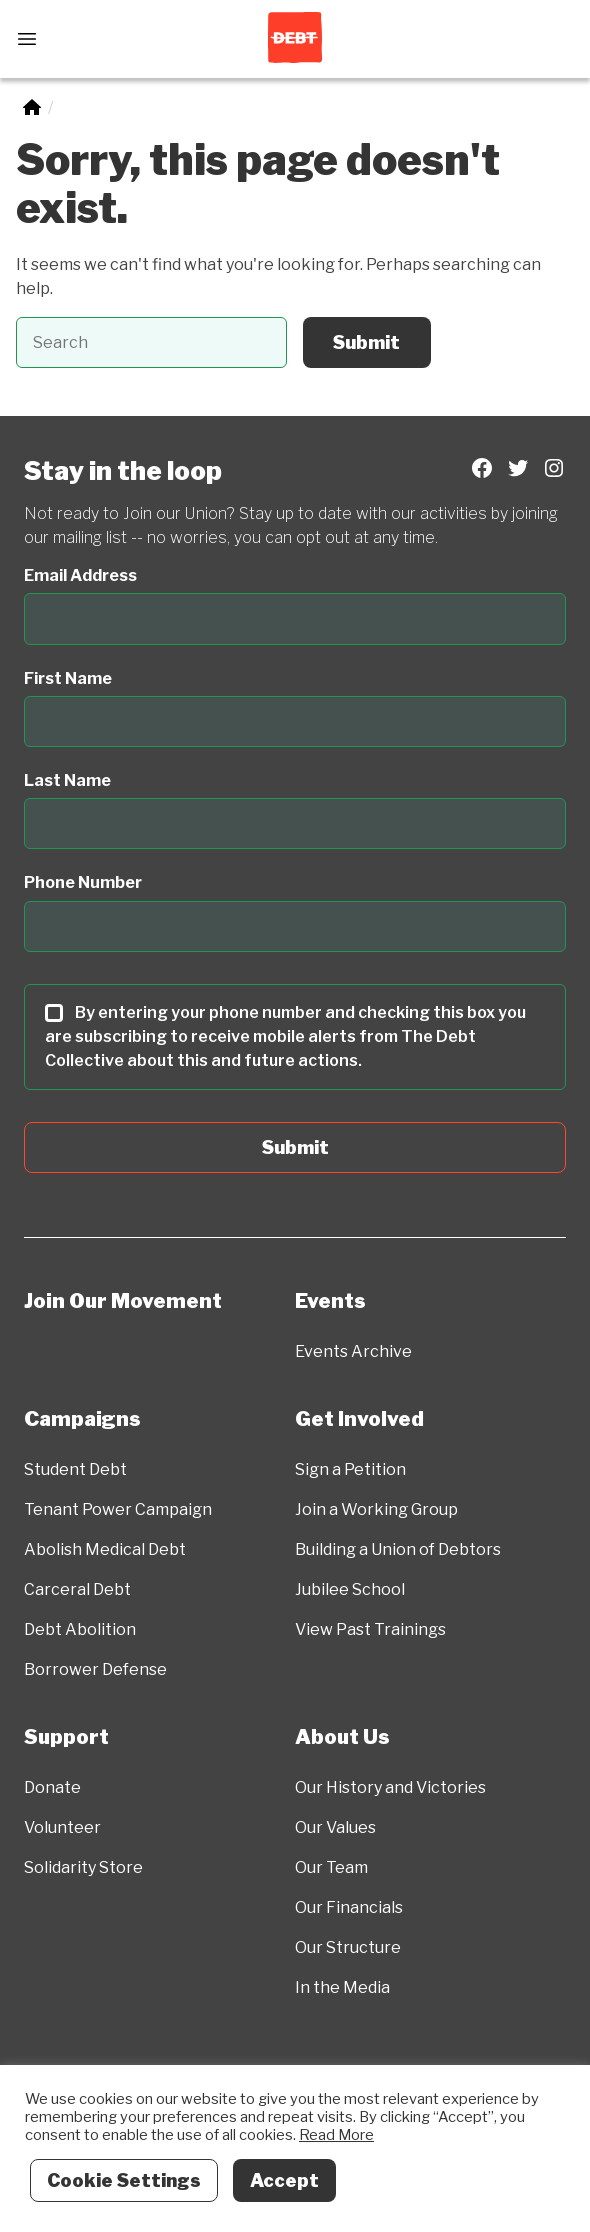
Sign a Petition (350, 1469)
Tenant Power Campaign (118, 1509)
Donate (52, 1787)
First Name (68, 678)
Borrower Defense (95, 1669)
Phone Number (83, 882)
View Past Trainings (370, 1629)
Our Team (331, 1867)
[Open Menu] (27, 39)
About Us (342, 1737)
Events (330, 1301)
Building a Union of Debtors (398, 1549)
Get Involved (359, 1419)
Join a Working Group (376, 1509)
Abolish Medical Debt (105, 1549)
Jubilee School (350, 1589)
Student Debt (75, 1469)
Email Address (80, 575)
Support (66, 1737)
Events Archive (353, 1351)
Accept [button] (284, 2180)
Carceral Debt (77, 1589)
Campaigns (82, 1419)
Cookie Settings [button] (124, 2180)
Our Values (335, 1827)
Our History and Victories (390, 1787)
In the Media (342, 1987)
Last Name (67, 780)
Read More (336, 2135)
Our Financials (349, 1907)
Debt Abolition (80, 1629)
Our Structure (348, 1947)
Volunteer (62, 1827)
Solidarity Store (83, 1867)
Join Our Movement (123, 1301)
